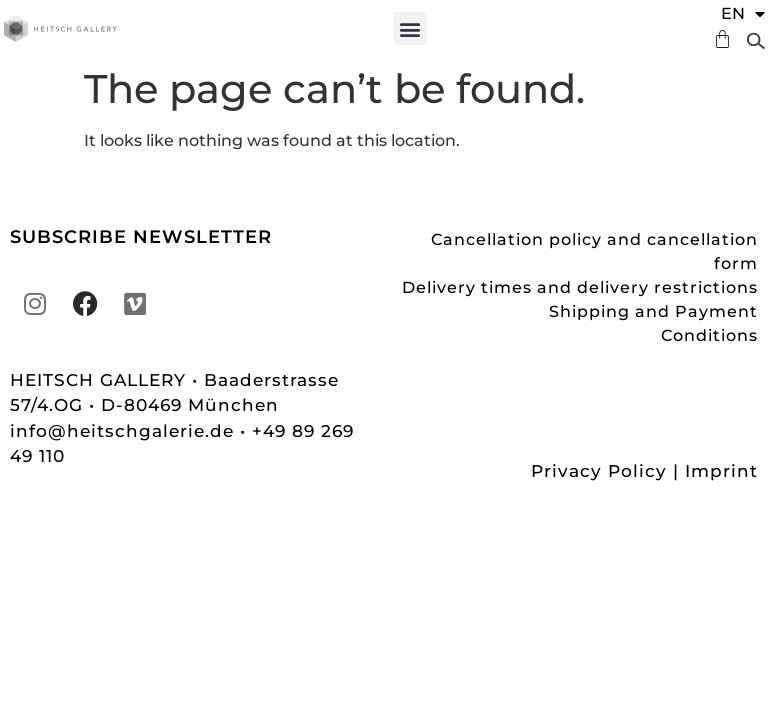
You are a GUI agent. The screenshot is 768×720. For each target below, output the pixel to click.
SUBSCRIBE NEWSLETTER (141, 237)
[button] (410, 28)
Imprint (721, 471)
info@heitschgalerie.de (125, 431)
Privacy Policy (599, 471)
